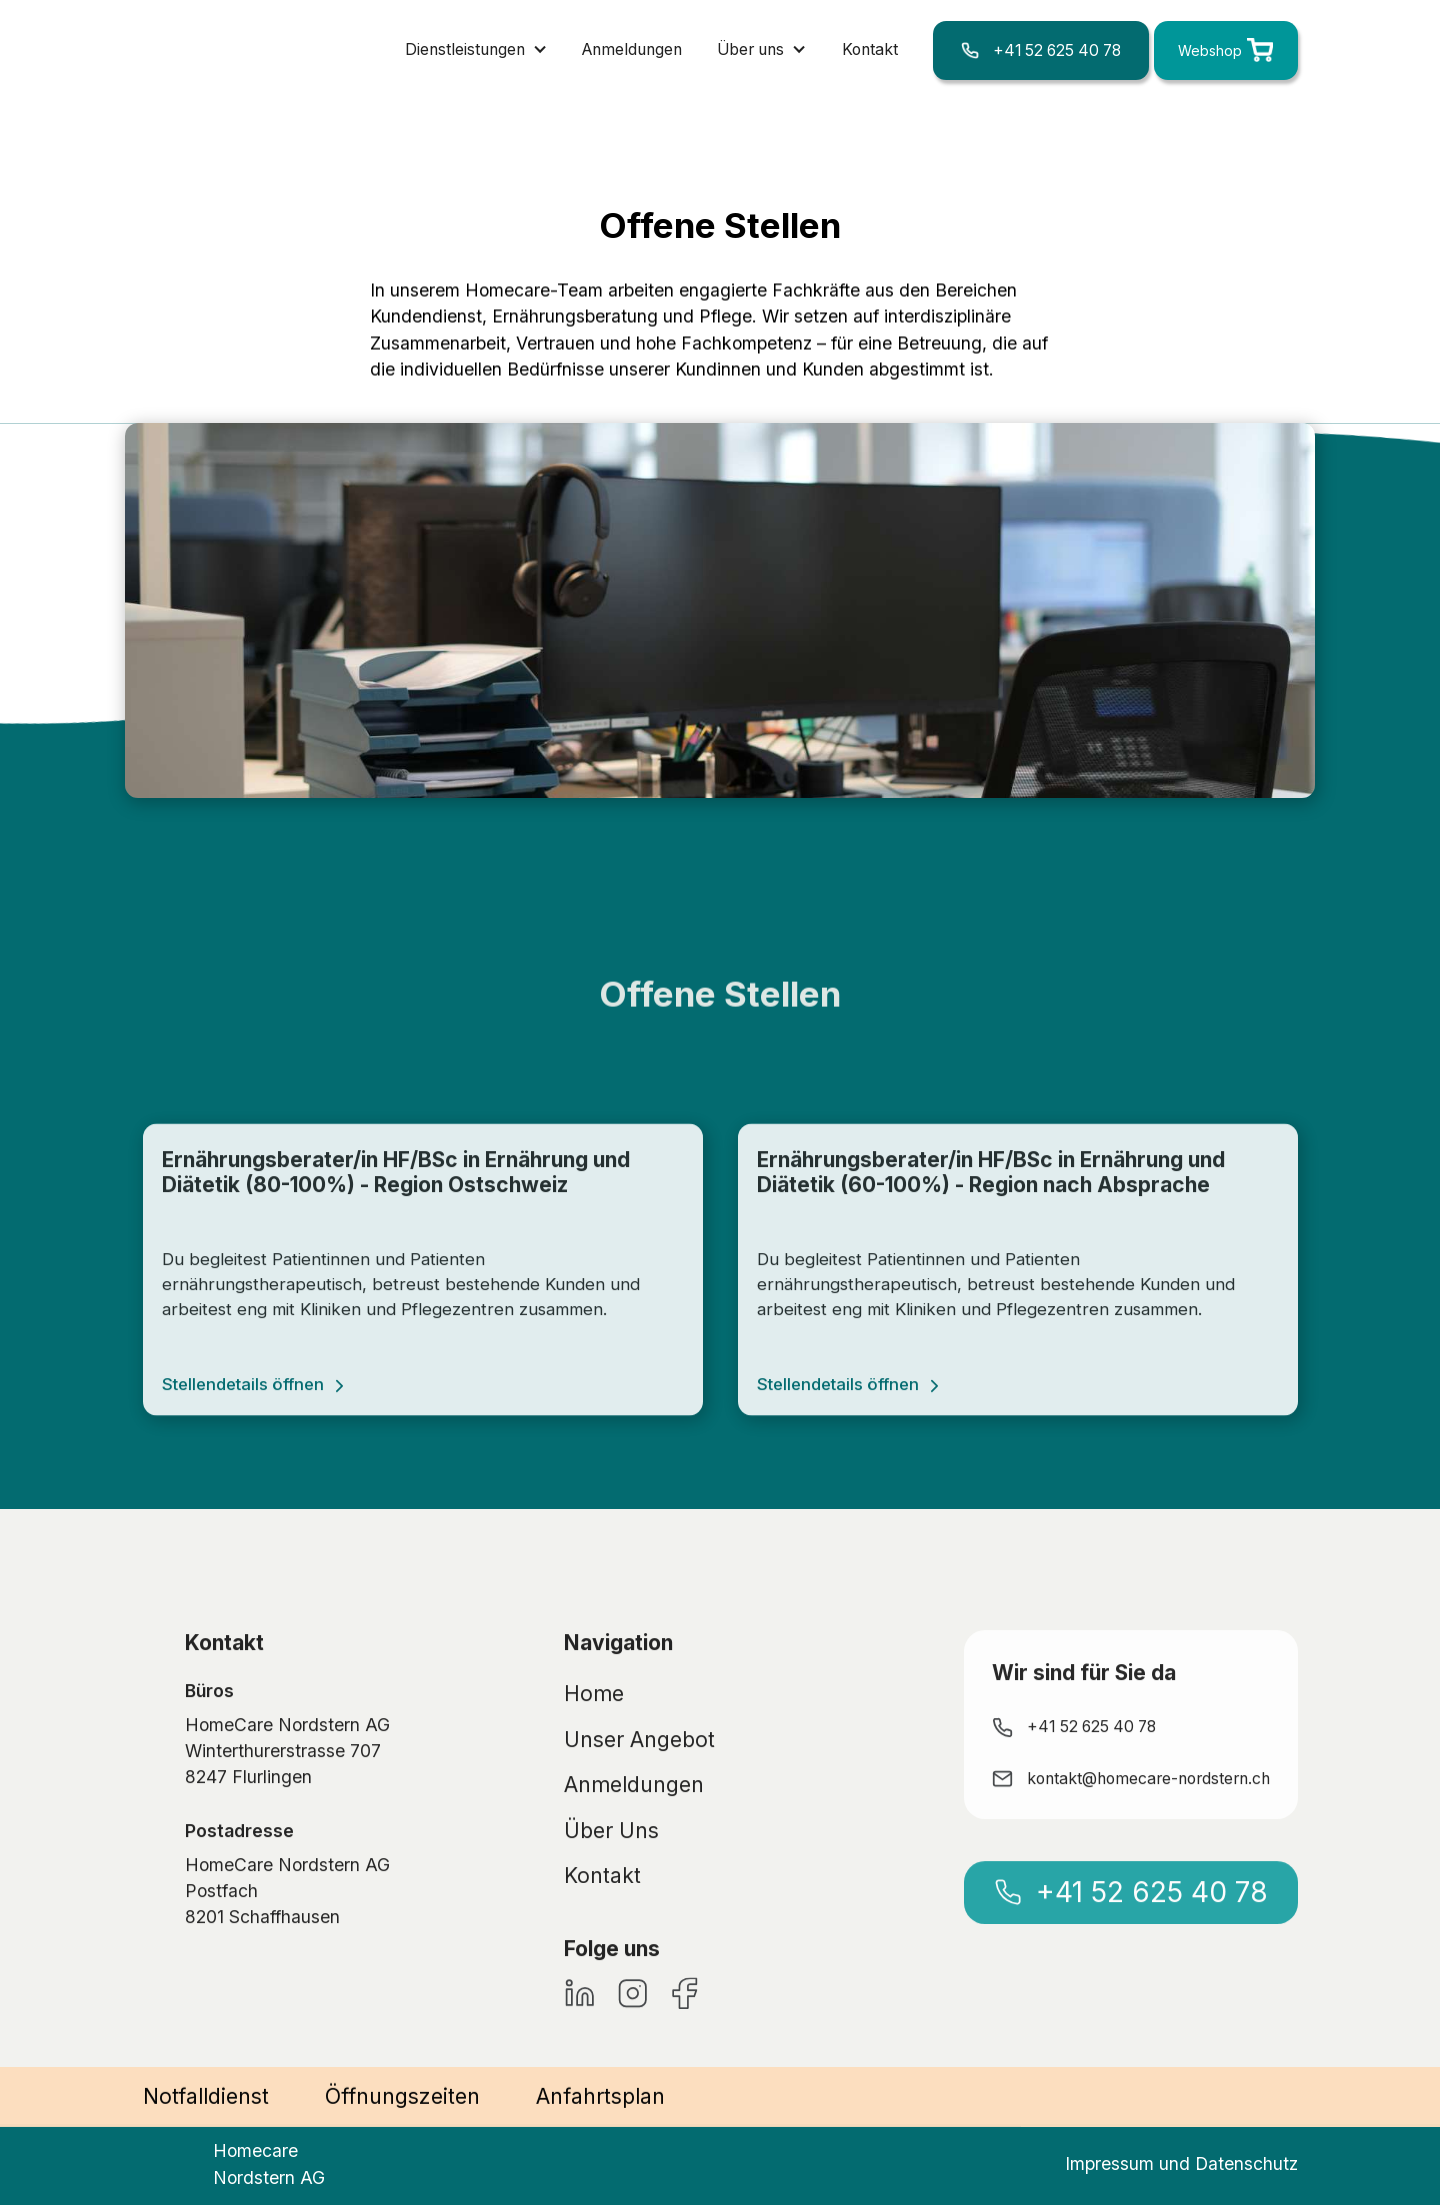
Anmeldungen (632, 49)
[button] (476, 50)
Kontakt (870, 49)
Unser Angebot (639, 1790)
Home (594, 1745)
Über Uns (611, 1881)
